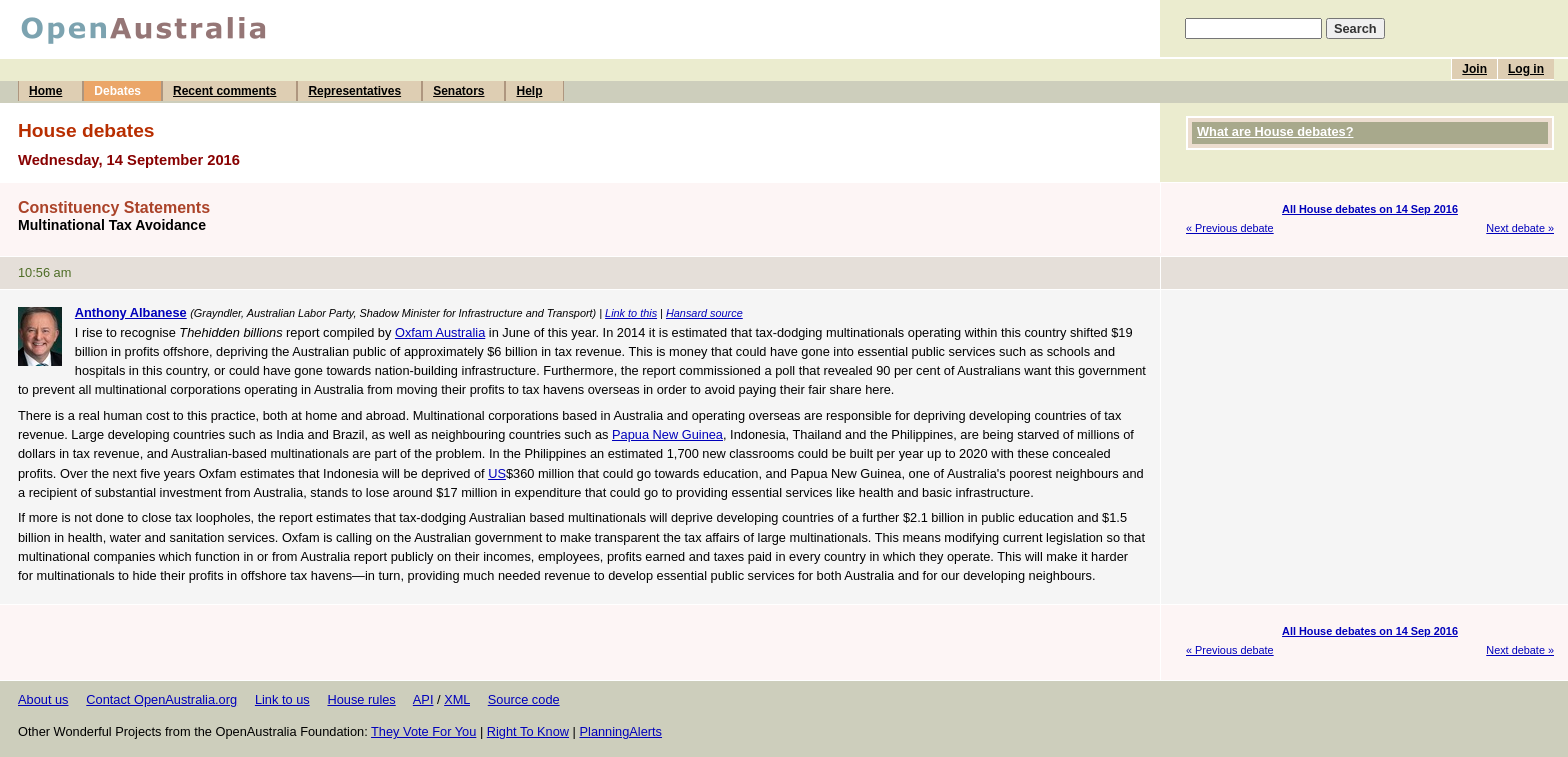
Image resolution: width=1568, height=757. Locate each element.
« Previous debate (1230, 228)
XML (457, 699)
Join (1474, 69)
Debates (117, 91)
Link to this (631, 313)
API (423, 699)
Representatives (354, 91)
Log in (1526, 69)
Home (45, 91)
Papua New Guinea (667, 434)
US (497, 473)
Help (529, 91)
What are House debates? (1275, 131)
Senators (458, 91)
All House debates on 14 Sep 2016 (1370, 209)
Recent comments (224, 91)
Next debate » (1520, 228)
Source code (524, 699)
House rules (361, 699)
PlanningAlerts (621, 731)
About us (43, 699)
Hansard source (704, 313)
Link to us (282, 699)
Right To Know (528, 731)
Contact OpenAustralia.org (161, 699)
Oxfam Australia (440, 332)
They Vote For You (423, 731)
